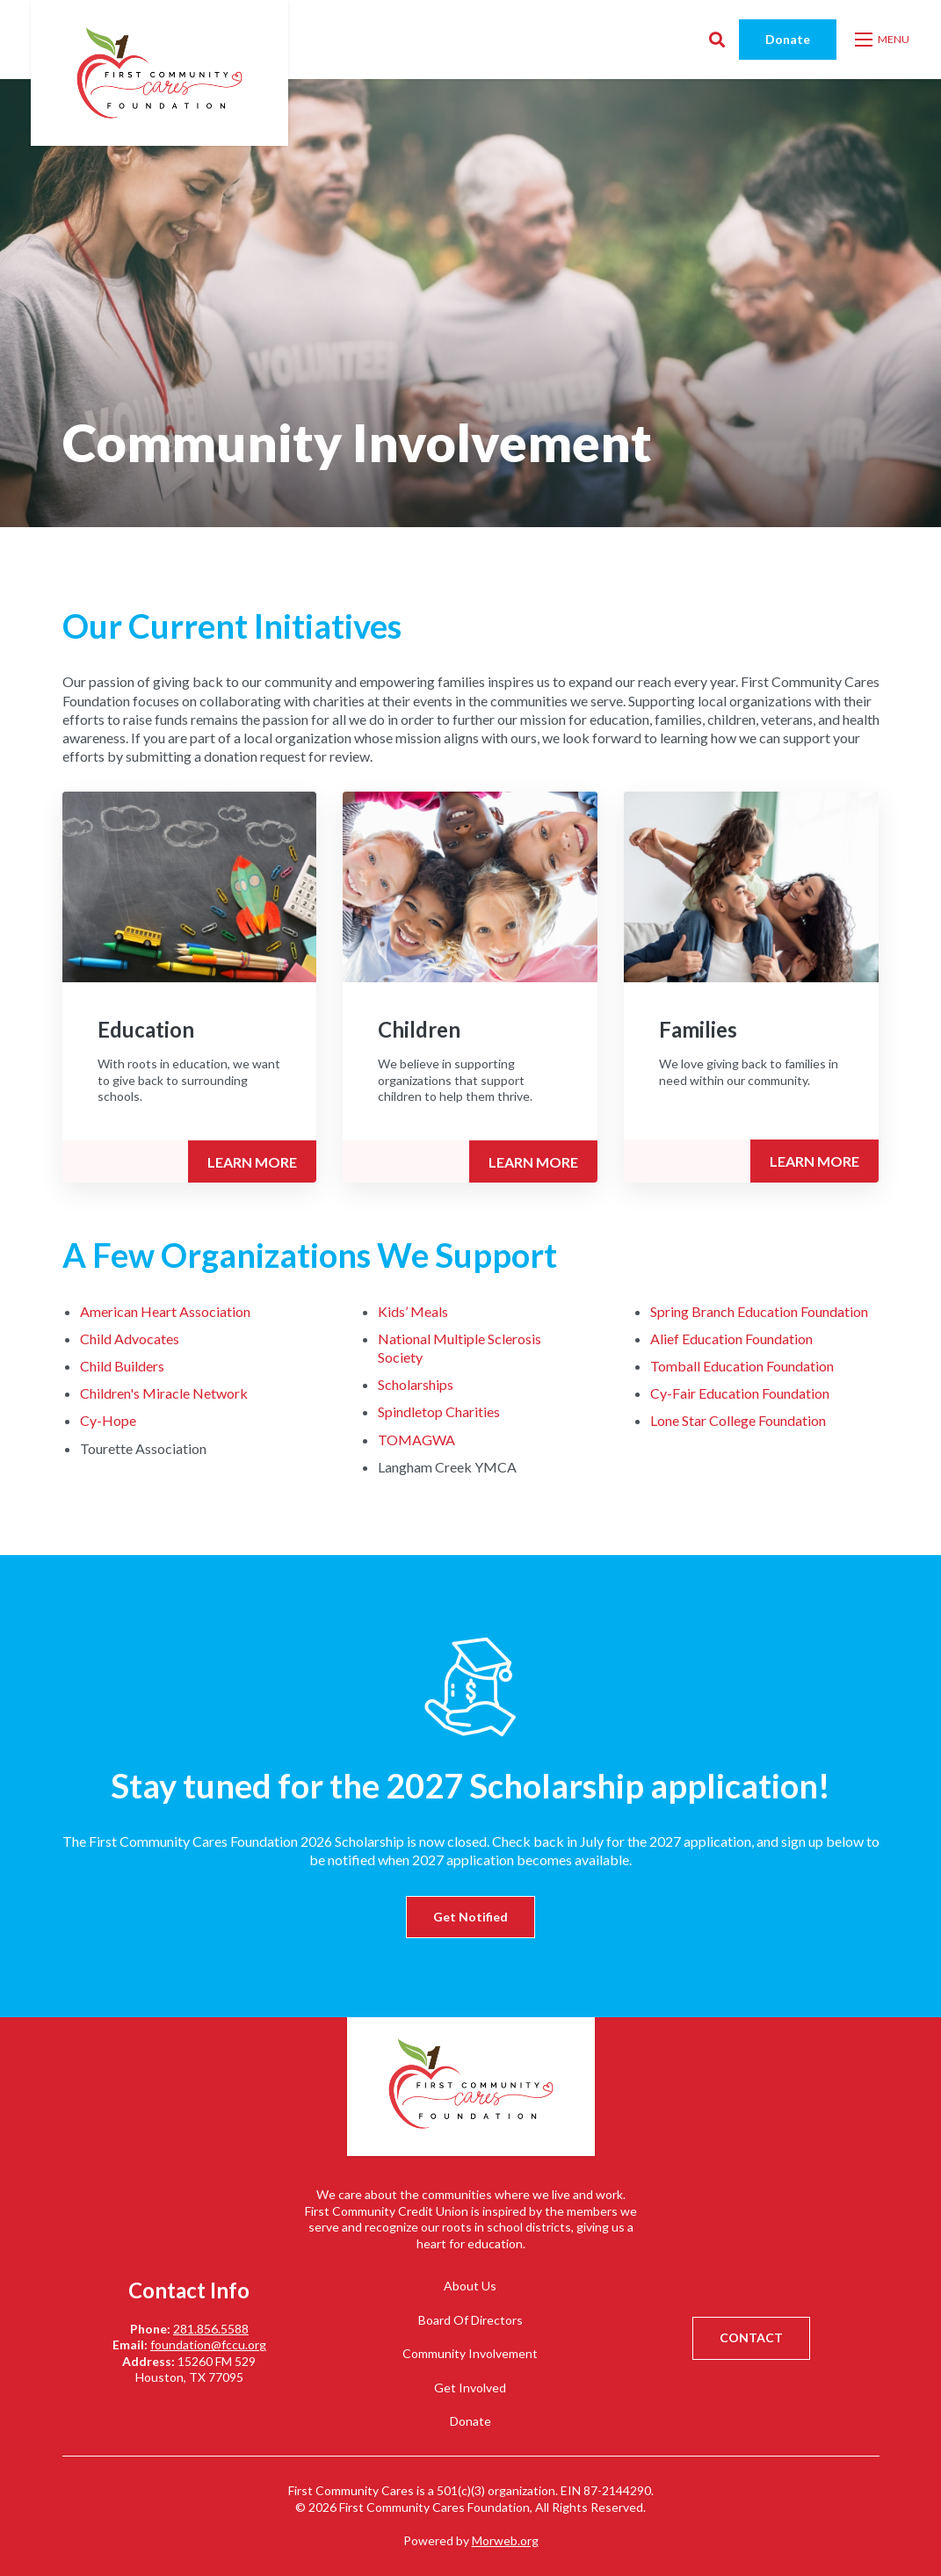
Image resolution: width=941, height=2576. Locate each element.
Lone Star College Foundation (738, 1420)
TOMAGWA (416, 1439)
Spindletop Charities (439, 1411)
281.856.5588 (211, 2328)
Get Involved (470, 2387)
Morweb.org (505, 2540)
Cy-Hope (108, 1420)
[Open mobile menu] (882, 39)
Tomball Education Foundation (742, 1365)
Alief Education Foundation (731, 1338)
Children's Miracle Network (164, 1393)
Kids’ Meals (413, 1311)
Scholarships (415, 1384)
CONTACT (751, 2337)
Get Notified (470, 1916)
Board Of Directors (470, 2319)
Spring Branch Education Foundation (759, 1311)
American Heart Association (165, 1311)
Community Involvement (470, 2353)
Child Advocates (129, 1338)
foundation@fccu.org (208, 2344)
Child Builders (122, 1365)
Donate (787, 39)
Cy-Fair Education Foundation (739, 1393)
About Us (470, 2285)
